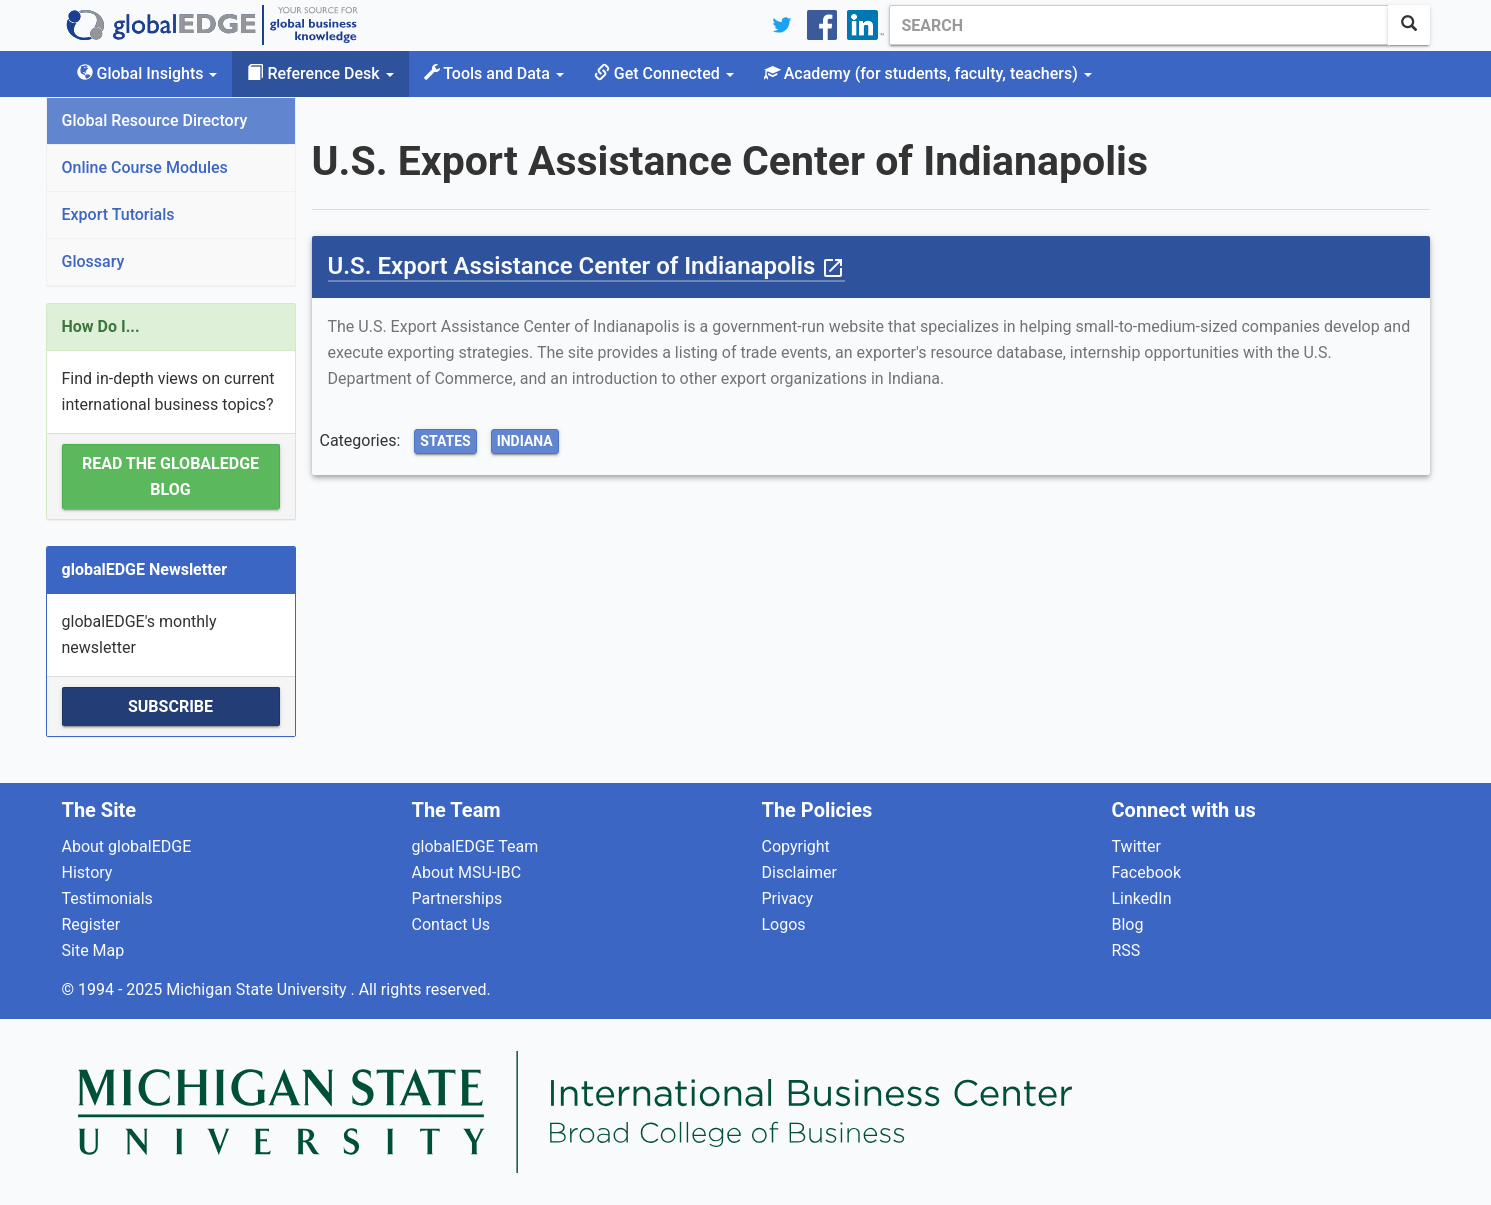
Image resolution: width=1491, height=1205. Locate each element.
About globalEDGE (127, 846)
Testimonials (107, 898)
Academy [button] (928, 73)
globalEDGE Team (475, 846)
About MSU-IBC (467, 872)
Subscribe (170, 706)
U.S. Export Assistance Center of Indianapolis (587, 266)
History (87, 872)
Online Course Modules (145, 167)
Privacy (788, 898)
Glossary (93, 261)
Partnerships (457, 898)
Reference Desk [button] (320, 73)
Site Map (93, 950)
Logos (784, 924)
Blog (1128, 924)
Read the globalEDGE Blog (170, 476)
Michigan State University (258, 989)
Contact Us (451, 924)
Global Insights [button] (147, 73)
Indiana (525, 441)
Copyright (796, 846)
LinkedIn (1142, 898)
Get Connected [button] (664, 73)
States (445, 441)
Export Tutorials (118, 214)
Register (91, 924)
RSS (1126, 950)
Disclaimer (799, 872)
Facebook (1146, 872)
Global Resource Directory (155, 120)
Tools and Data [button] (494, 73)
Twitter (1136, 846)
